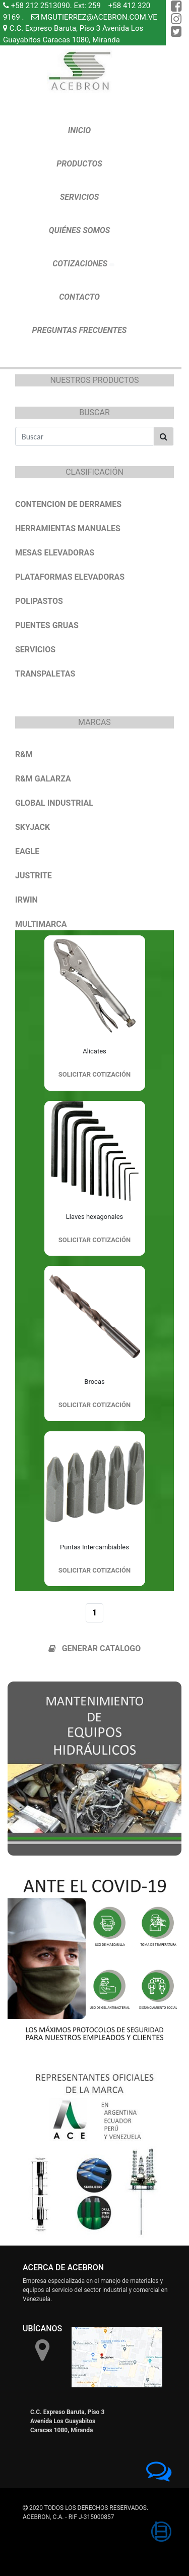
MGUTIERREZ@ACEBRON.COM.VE (99, 17)
